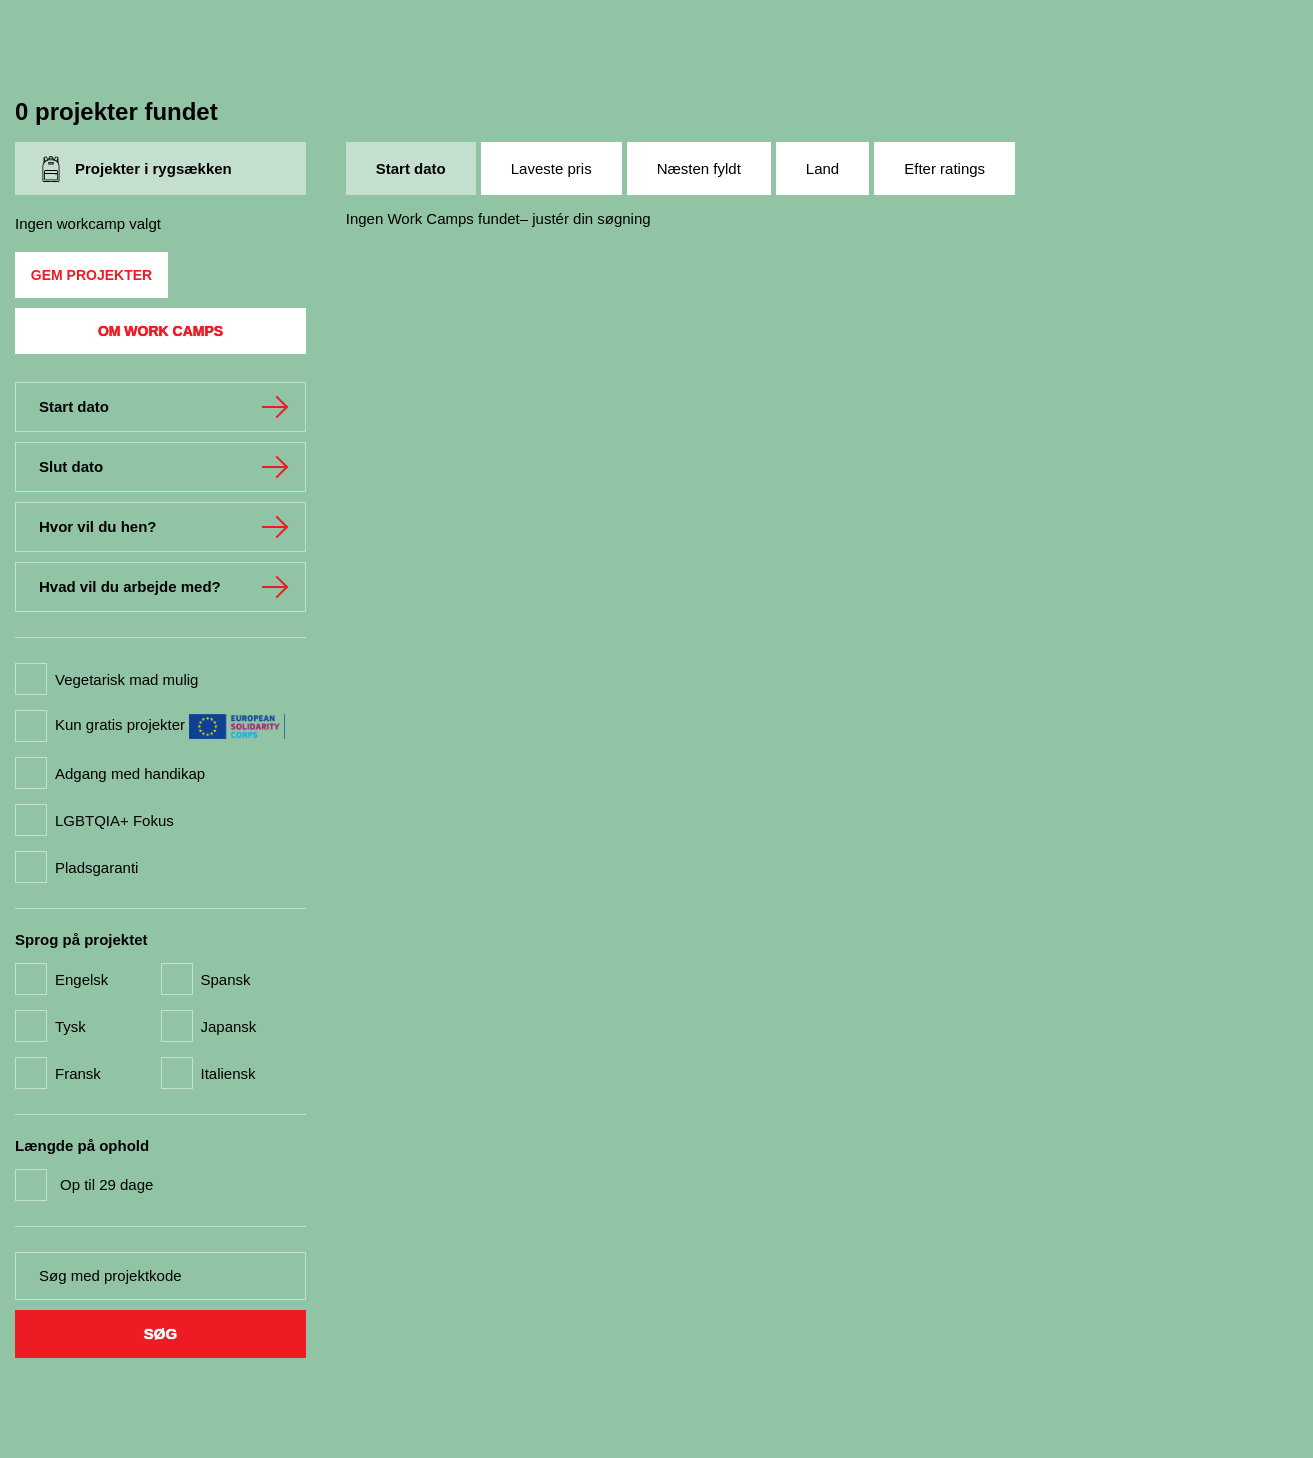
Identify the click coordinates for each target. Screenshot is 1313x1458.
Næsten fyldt (699, 168)
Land (822, 168)
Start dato (411, 168)
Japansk (229, 1026)
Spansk (226, 979)
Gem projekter (91, 275)
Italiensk (228, 1073)
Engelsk (81, 979)
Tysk (70, 1026)
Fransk (78, 1073)
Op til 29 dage (106, 1184)
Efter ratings (944, 168)
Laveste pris (551, 168)
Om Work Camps (160, 331)
